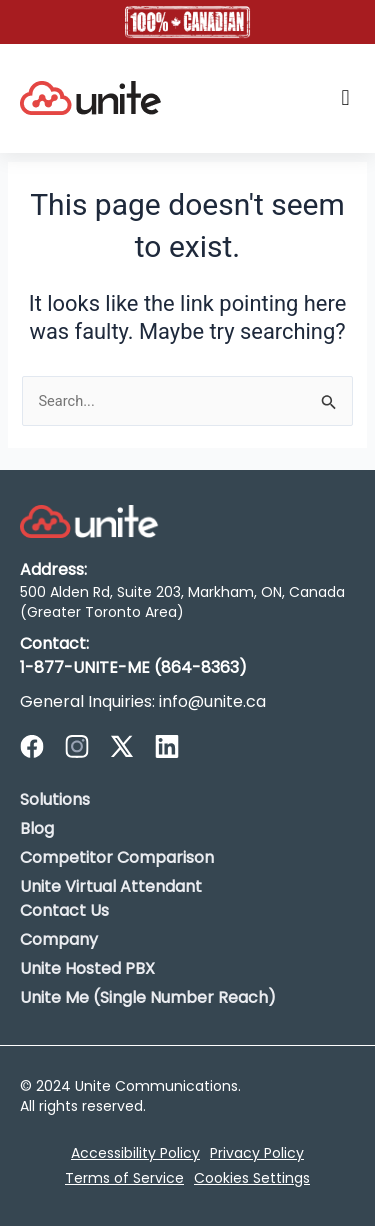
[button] (345, 98)
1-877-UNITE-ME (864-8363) (133, 667)
